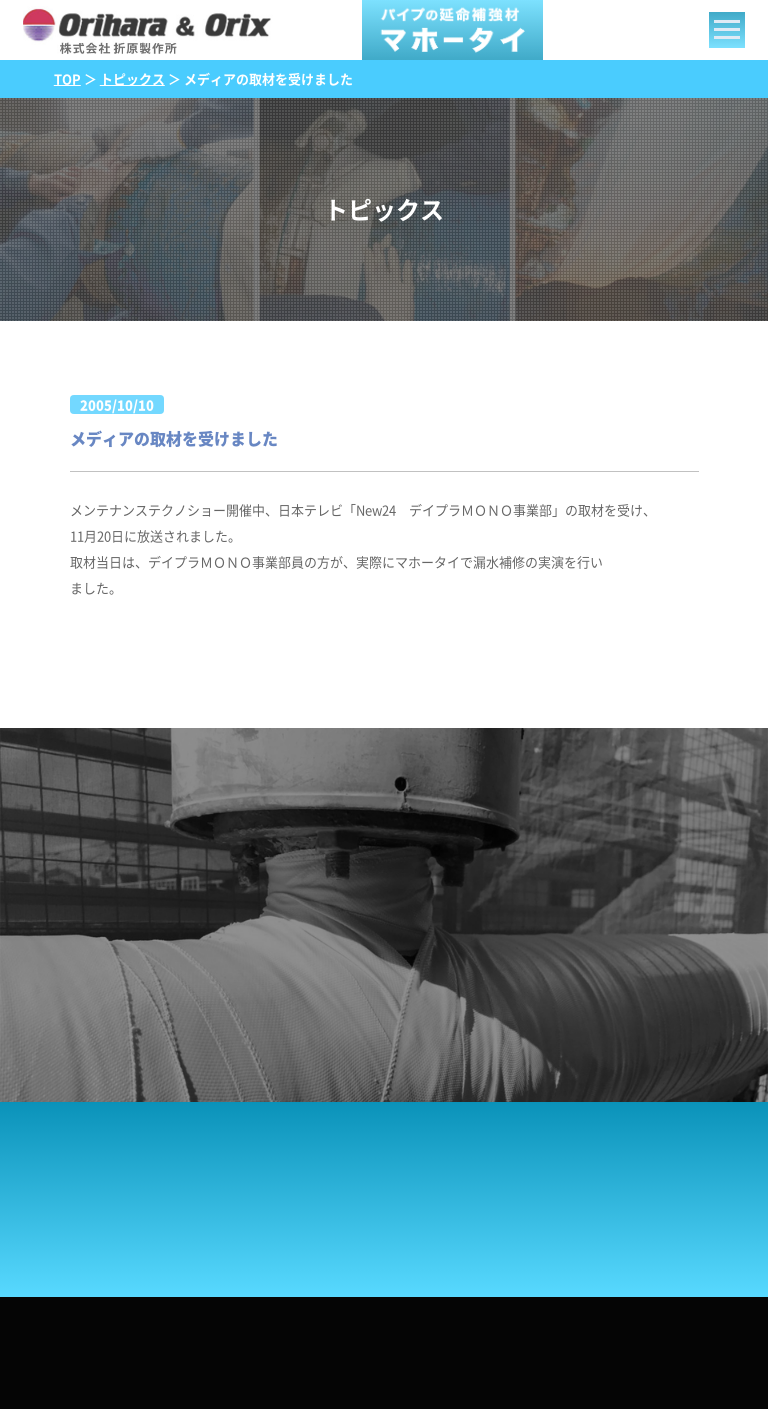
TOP (67, 79)
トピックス (132, 79)
